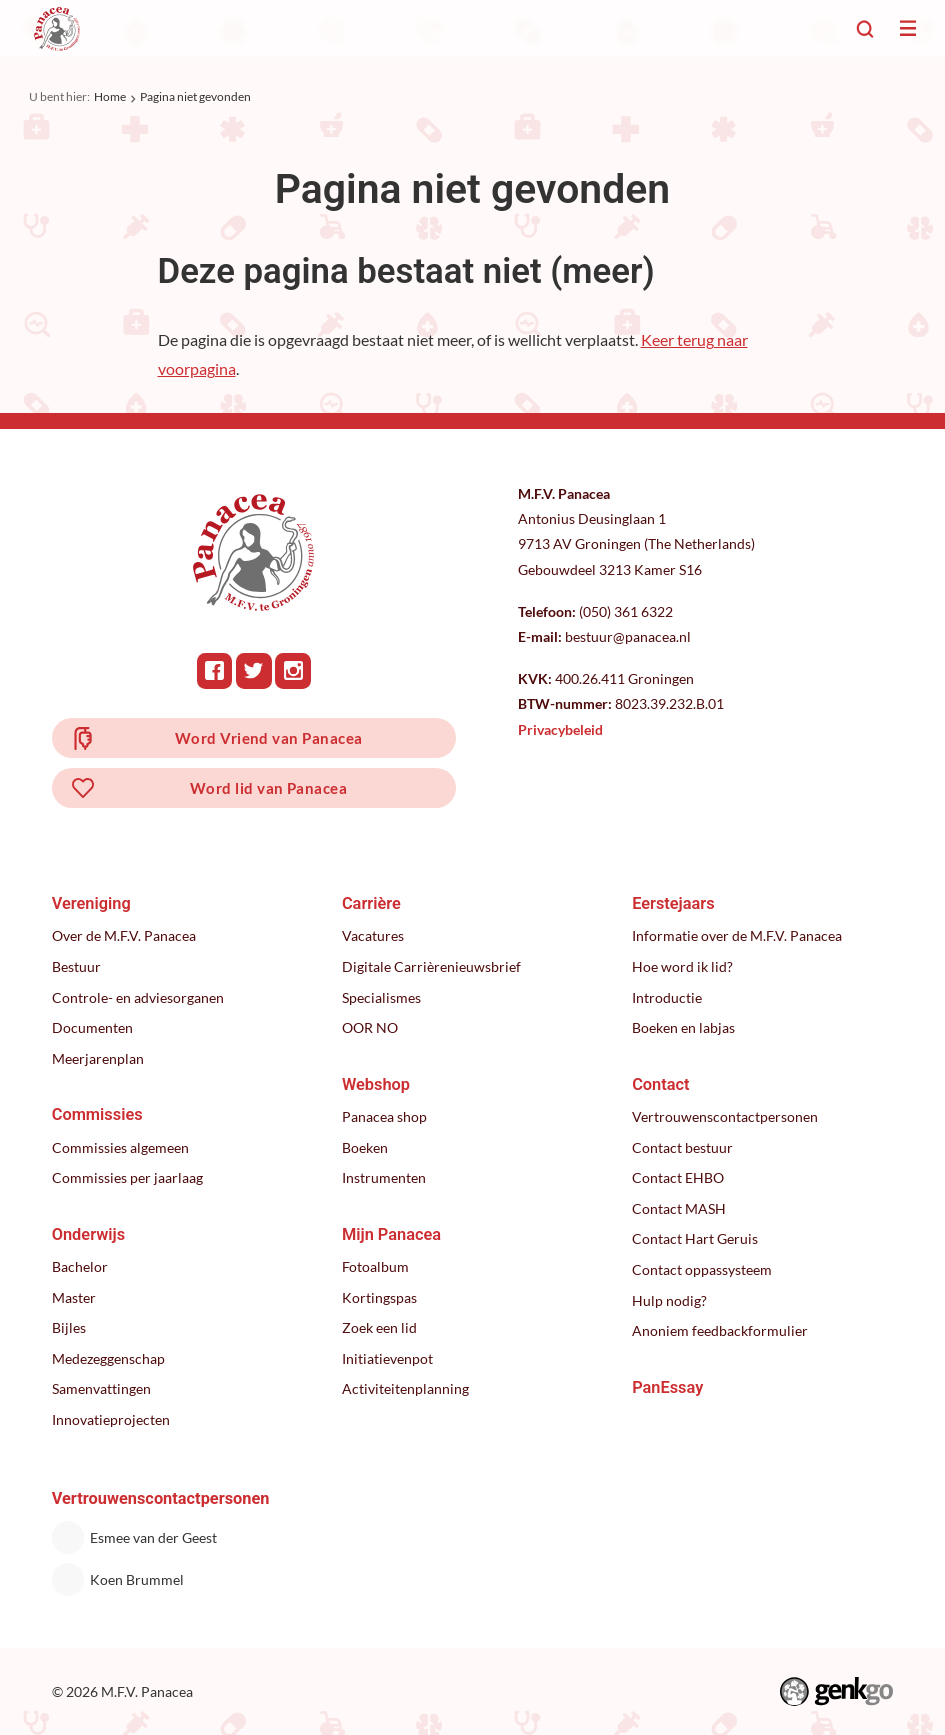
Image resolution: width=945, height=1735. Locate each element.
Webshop (376, 1084)
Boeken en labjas (683, 1027)
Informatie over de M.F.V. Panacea (737, 935)
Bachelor (80, 1266)
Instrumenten (384, 1177)
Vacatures (373, 935)
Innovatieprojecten (111, 1419)
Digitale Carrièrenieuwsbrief (431, 966)
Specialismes (381, 997)
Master (74, 1297)
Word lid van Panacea (268, 788)
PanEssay (667, 1387)
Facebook (215, 671)
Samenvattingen (101, 1388)
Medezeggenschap (108, 1358)
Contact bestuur (682, 1147)
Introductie (667, 997)
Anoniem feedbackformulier (720, 1330)
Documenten (92, 1027)
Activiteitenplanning (405, 1388)
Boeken (365, 1147)
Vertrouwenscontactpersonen (725, 1116)
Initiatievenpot (387, 1358)
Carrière (371, 903)
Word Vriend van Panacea (269, 738)
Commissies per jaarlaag (127, 1177)
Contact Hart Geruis (695, 1238)
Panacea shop (384, 1116)
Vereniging (91, 903)
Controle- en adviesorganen (138, 997)
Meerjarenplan (98, 1058)
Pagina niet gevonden (195, 96)
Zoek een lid (379, 1327)
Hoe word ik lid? (682, 966)
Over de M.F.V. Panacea (124, 935)
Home (110, 96)
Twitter (254, 671)
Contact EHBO (678, 1177)
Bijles (69, 1327)
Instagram (293, 671)
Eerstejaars (673, 903)
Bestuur (76, 966)
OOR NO (370, 1027)
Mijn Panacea (391, 1234)
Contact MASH (679, 1208)
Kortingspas (379, 1297)
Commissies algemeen (120, 1147)
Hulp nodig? (669, 1300)
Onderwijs (88, 1234)
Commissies (97, 1114)
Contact (660, 1084)
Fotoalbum (375, 1266)
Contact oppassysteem (702, 1269)
